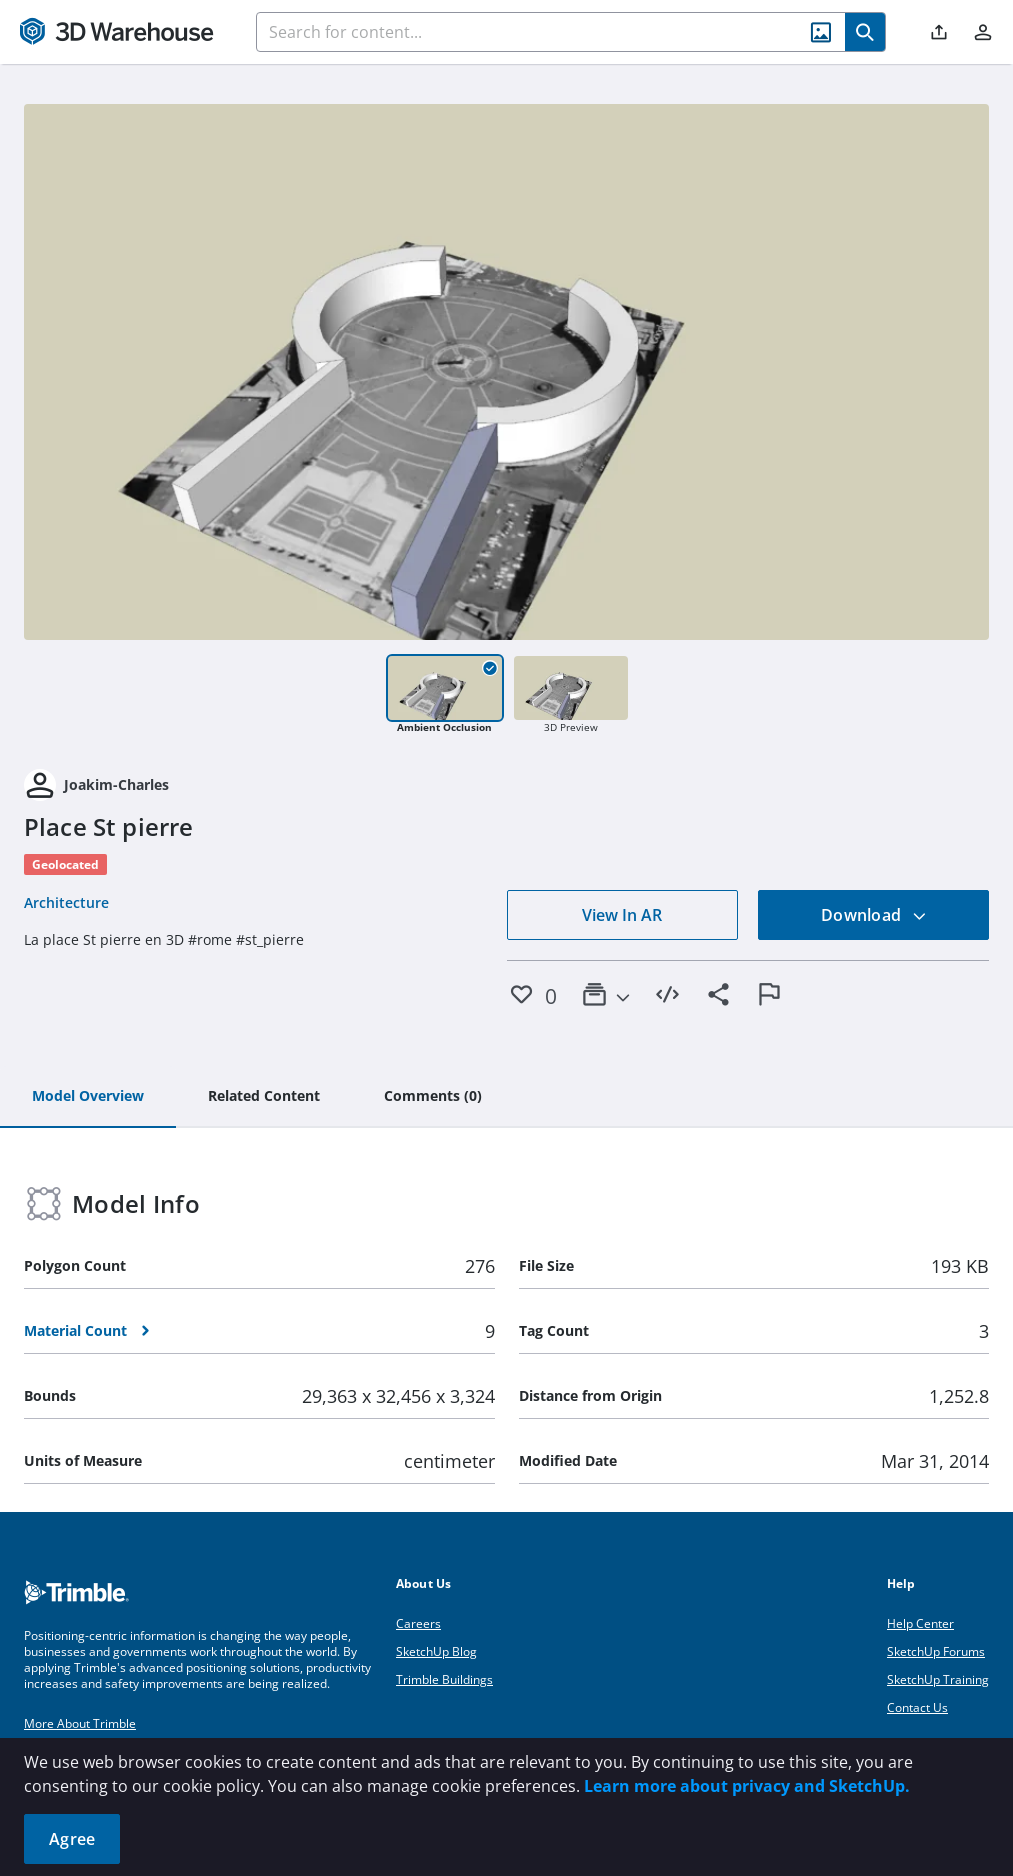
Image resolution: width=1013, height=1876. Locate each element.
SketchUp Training (938, 1679)
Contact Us (917, 1707)
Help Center (920, 1623)
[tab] (88, 1097)
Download (874, 915)
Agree (72, 1839)
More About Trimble (80, 1723)
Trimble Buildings (444, 1679)
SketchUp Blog (436, 1651)
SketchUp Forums (936, 1651)
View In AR (622, 915)
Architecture (66, 902)
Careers (418, 1623)
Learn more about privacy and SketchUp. (747, 1786)
